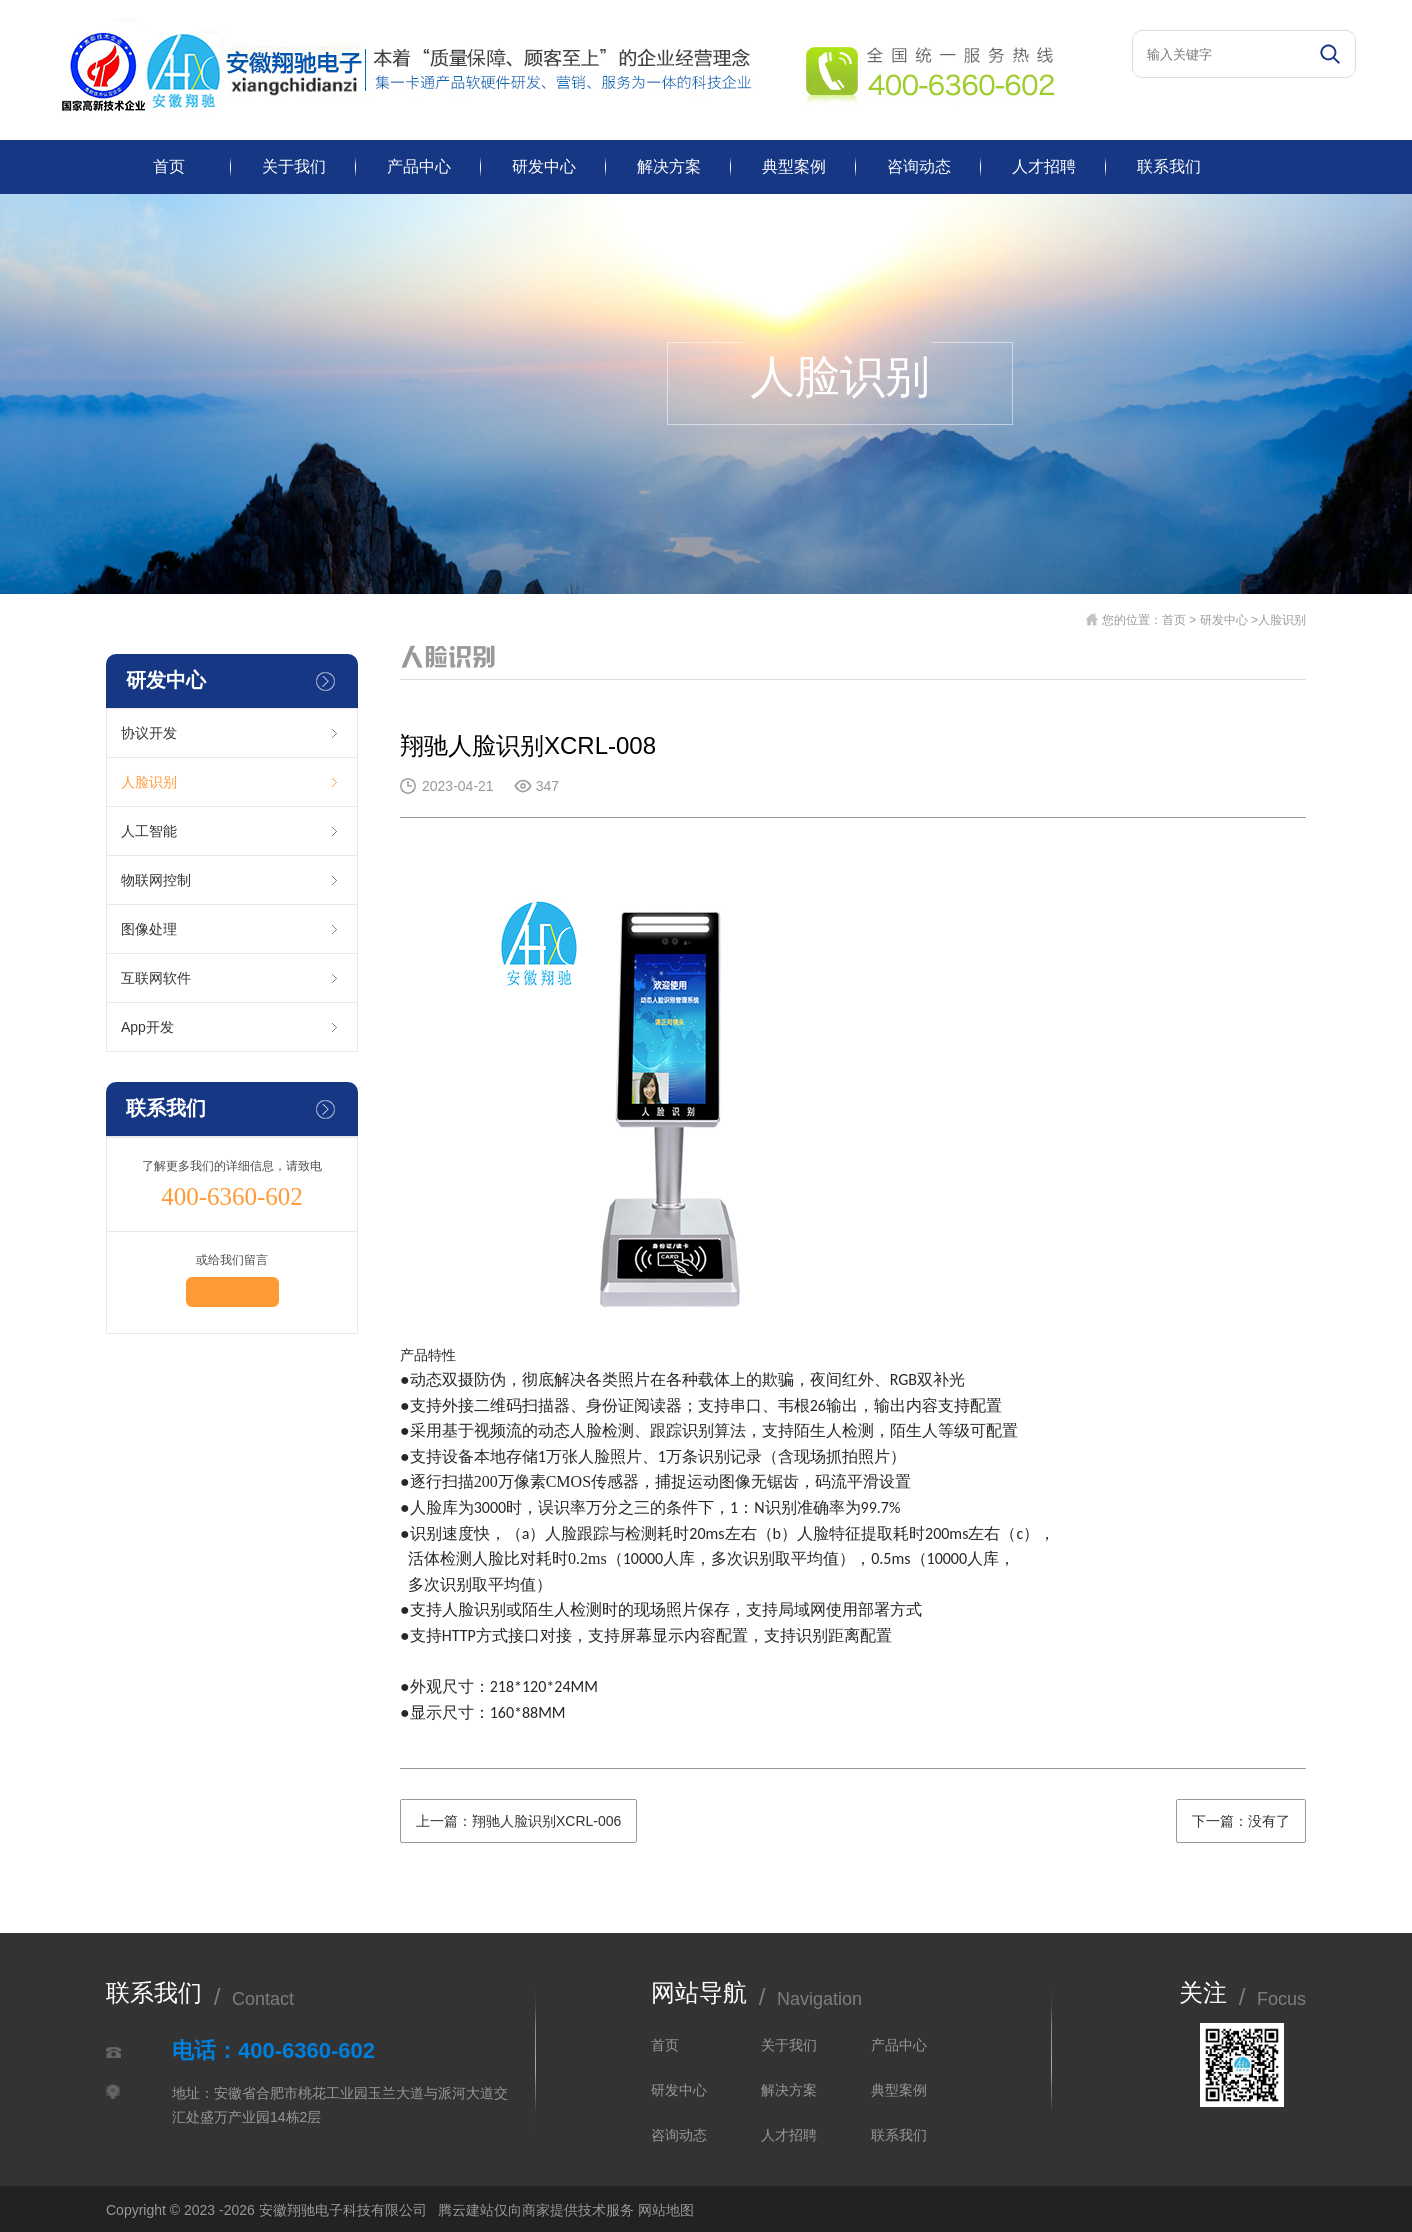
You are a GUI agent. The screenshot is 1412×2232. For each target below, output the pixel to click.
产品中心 (419, 166)
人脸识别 (149, 782)
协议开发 (149, 733)
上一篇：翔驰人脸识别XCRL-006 (518, 1821)
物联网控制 (156, 880)
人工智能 (149, 831)
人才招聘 (1044, 166)
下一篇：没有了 (1241, 1821)
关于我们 (294, 166)
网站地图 (666, 2210)
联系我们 (1169, 166)
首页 (169, 166)
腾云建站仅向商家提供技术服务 (536, 2210)
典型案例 (794, 166)
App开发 (147, 1027)
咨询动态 (919, 166)
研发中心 (544, 166)
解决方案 (669, 166)
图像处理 (149, 929)
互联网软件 (156, 978)
